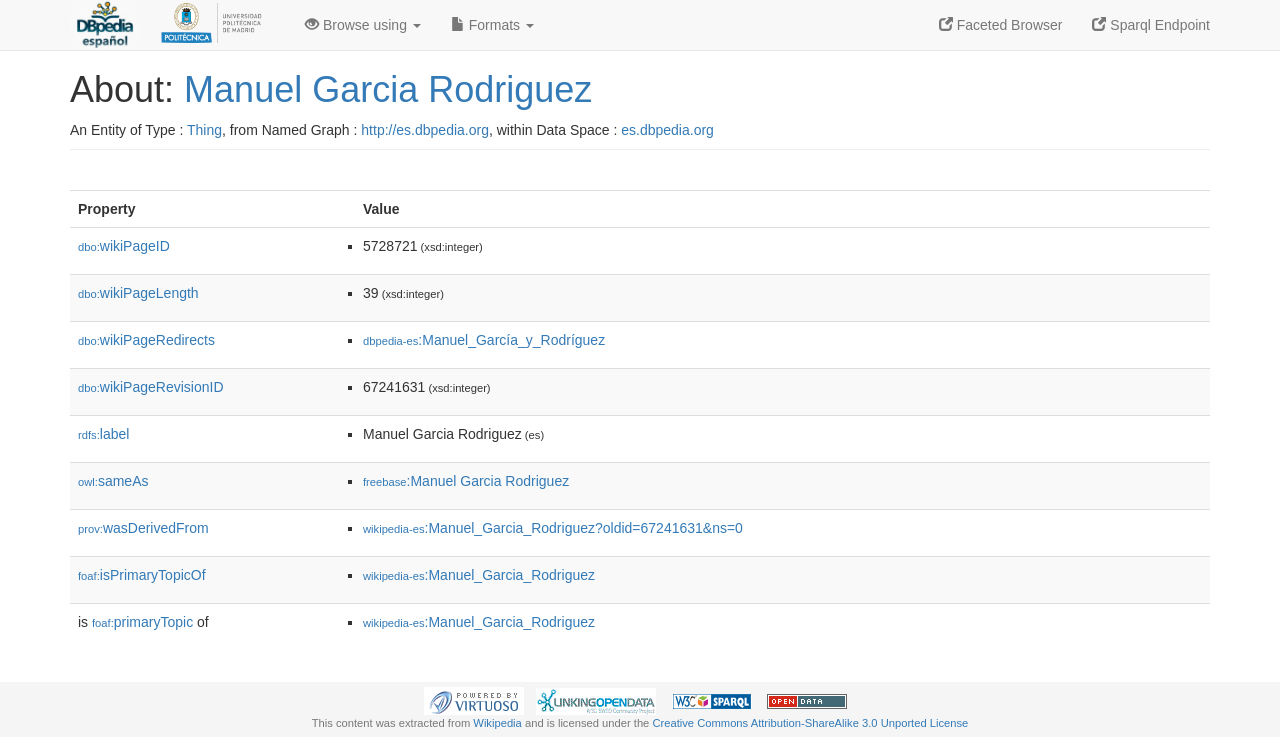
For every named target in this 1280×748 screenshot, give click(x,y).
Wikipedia (497, 723)
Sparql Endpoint (1151, 25)
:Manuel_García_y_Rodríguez (484, 340)
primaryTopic (142, 622)
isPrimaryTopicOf (142, 575)
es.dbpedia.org (667, 130)
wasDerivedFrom (143, 528)
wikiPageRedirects (146, 340)
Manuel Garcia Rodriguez (388, 89)
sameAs (113, 481)
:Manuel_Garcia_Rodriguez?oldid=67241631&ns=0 (553, 528)
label (103, 434)
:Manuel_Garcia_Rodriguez (479, 575)
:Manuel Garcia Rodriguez (466, 481)
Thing (204, 130)
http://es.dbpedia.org (425, 130)
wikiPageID (124, 246)
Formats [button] (492, 25)
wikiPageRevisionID (151, 387)
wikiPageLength (138, 293)
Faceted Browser (1001, 25)
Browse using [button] (363, 25)
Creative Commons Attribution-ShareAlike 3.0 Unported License (810, 723)
